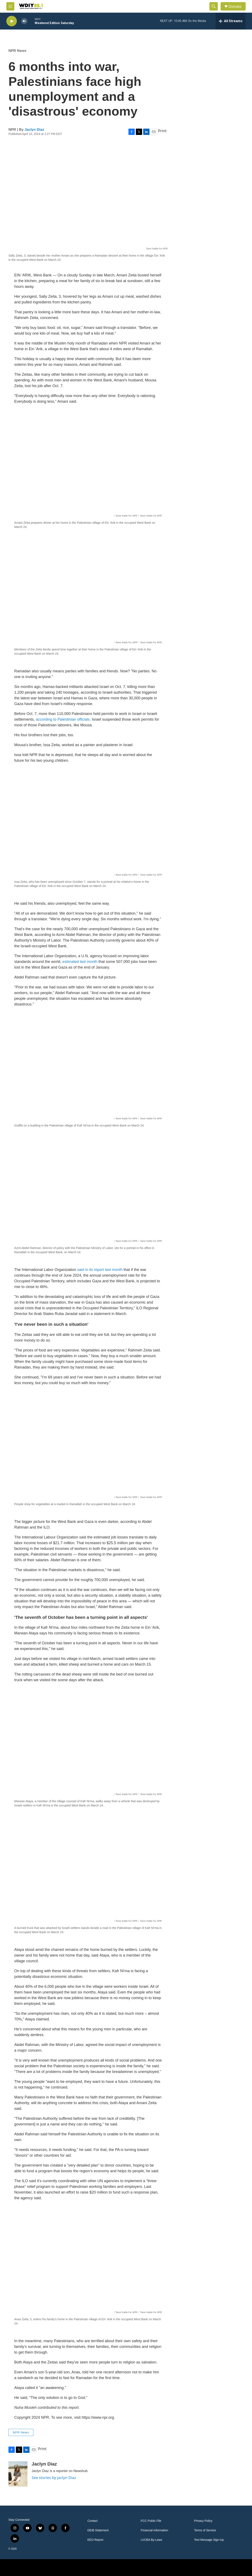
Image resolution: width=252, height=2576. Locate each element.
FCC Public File (151, 2520)
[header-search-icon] (213, 6)
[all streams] (231, 21)
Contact (93, 2520)
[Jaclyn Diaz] (17, 2474)
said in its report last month (100, 1270)
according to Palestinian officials (63, 719)
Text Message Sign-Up (209, 2539)
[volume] (24, 21)
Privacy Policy (203, 2520)
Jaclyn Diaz (34, 130)
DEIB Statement (98, 2530)
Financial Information (154, 2530)
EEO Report (95, 2539)
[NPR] (126, 2567)
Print (162, 130)
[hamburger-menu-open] (10, 6)
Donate (234, 6)
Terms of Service (205, 2530)
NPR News (17, 51)
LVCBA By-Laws (151, 2539)
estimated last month (79, 962)
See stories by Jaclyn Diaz (54, 2477)
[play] (11, 21)
